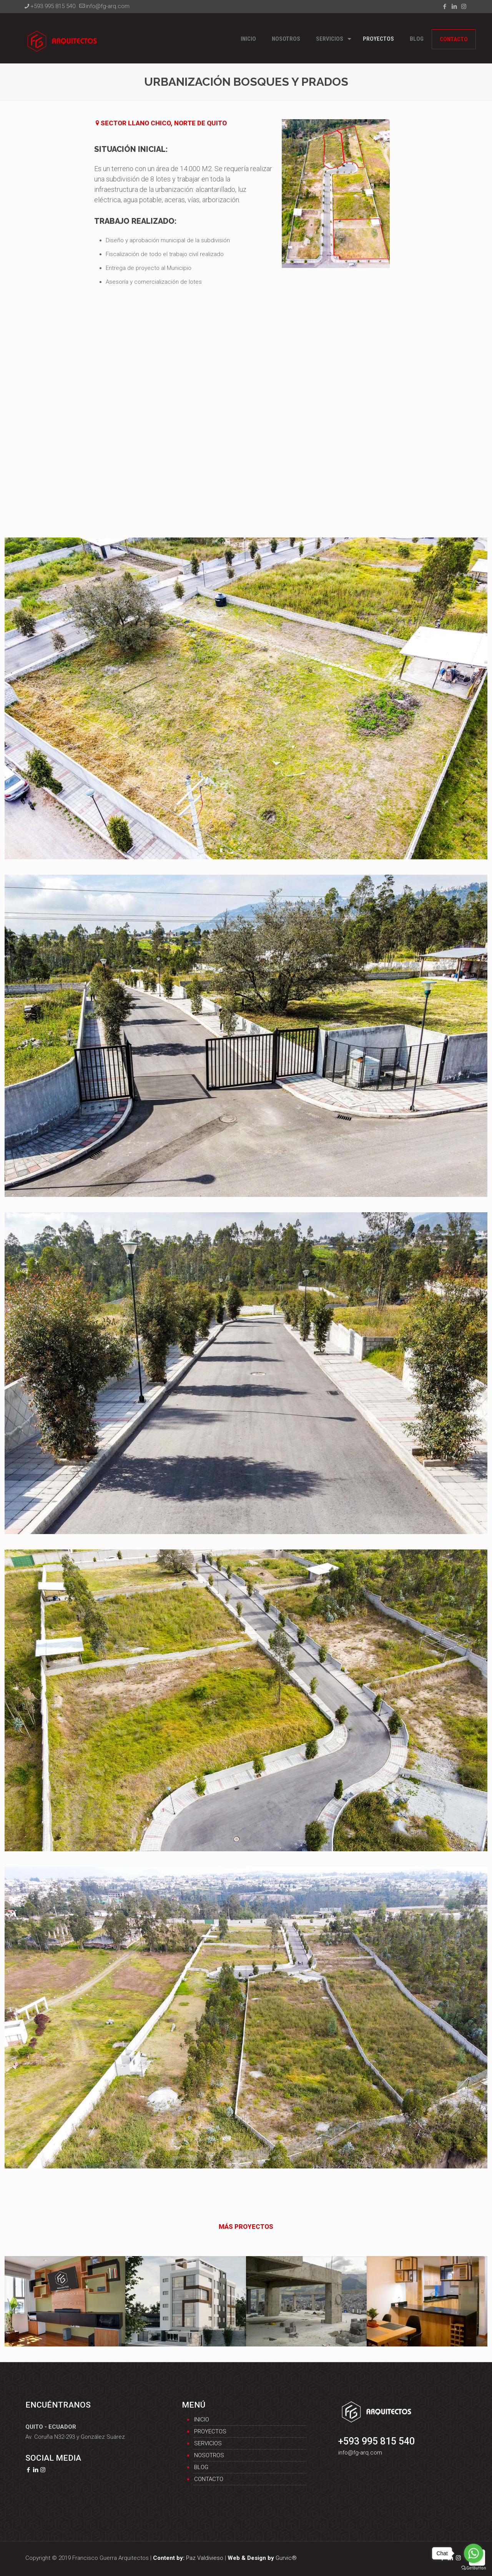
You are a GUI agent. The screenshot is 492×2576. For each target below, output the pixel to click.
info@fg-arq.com (360, 2452)
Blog (201, 2467)
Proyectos (210, 2431)
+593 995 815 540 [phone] (52, 6)
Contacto (208, 2479)
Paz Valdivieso (188, 2557)
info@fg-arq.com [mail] (108, 6)
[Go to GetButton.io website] (473, 2568)
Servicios (208, 2443)
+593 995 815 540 (376, 2441)
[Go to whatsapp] (473, 2553)
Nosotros (209, 2455)
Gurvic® (262, 2557)
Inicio (201, 2419)
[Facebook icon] (444, 6)
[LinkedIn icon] (454, 6)
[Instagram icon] (464, 6)
